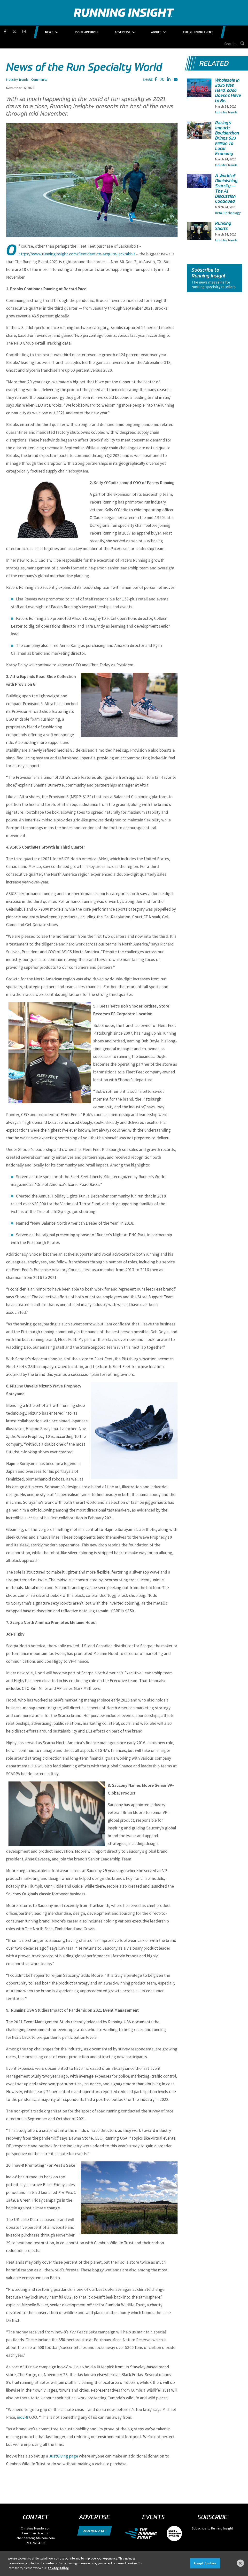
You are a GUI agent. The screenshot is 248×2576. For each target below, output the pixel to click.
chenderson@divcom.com (35, 2527)
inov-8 (22, 2406)
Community (39, 68)
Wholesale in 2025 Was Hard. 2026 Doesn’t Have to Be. (228, 80)
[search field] (224, 31)
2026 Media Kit (94, 2520)
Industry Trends (17, 68)
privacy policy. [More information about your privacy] (58, 2568)
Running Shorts (223, 215)
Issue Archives (83, 31)
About (149, 31)
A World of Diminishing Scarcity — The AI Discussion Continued (226, 177)
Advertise (117, 31)
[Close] (240, 2563)
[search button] (241, 31)
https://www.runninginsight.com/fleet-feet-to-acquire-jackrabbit (76, 243)
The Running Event (188, 31)
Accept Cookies (205, 2563)
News (48, 31)
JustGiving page (63, 2445)
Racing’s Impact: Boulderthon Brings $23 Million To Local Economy (227, 127)
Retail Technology (228, 202)
